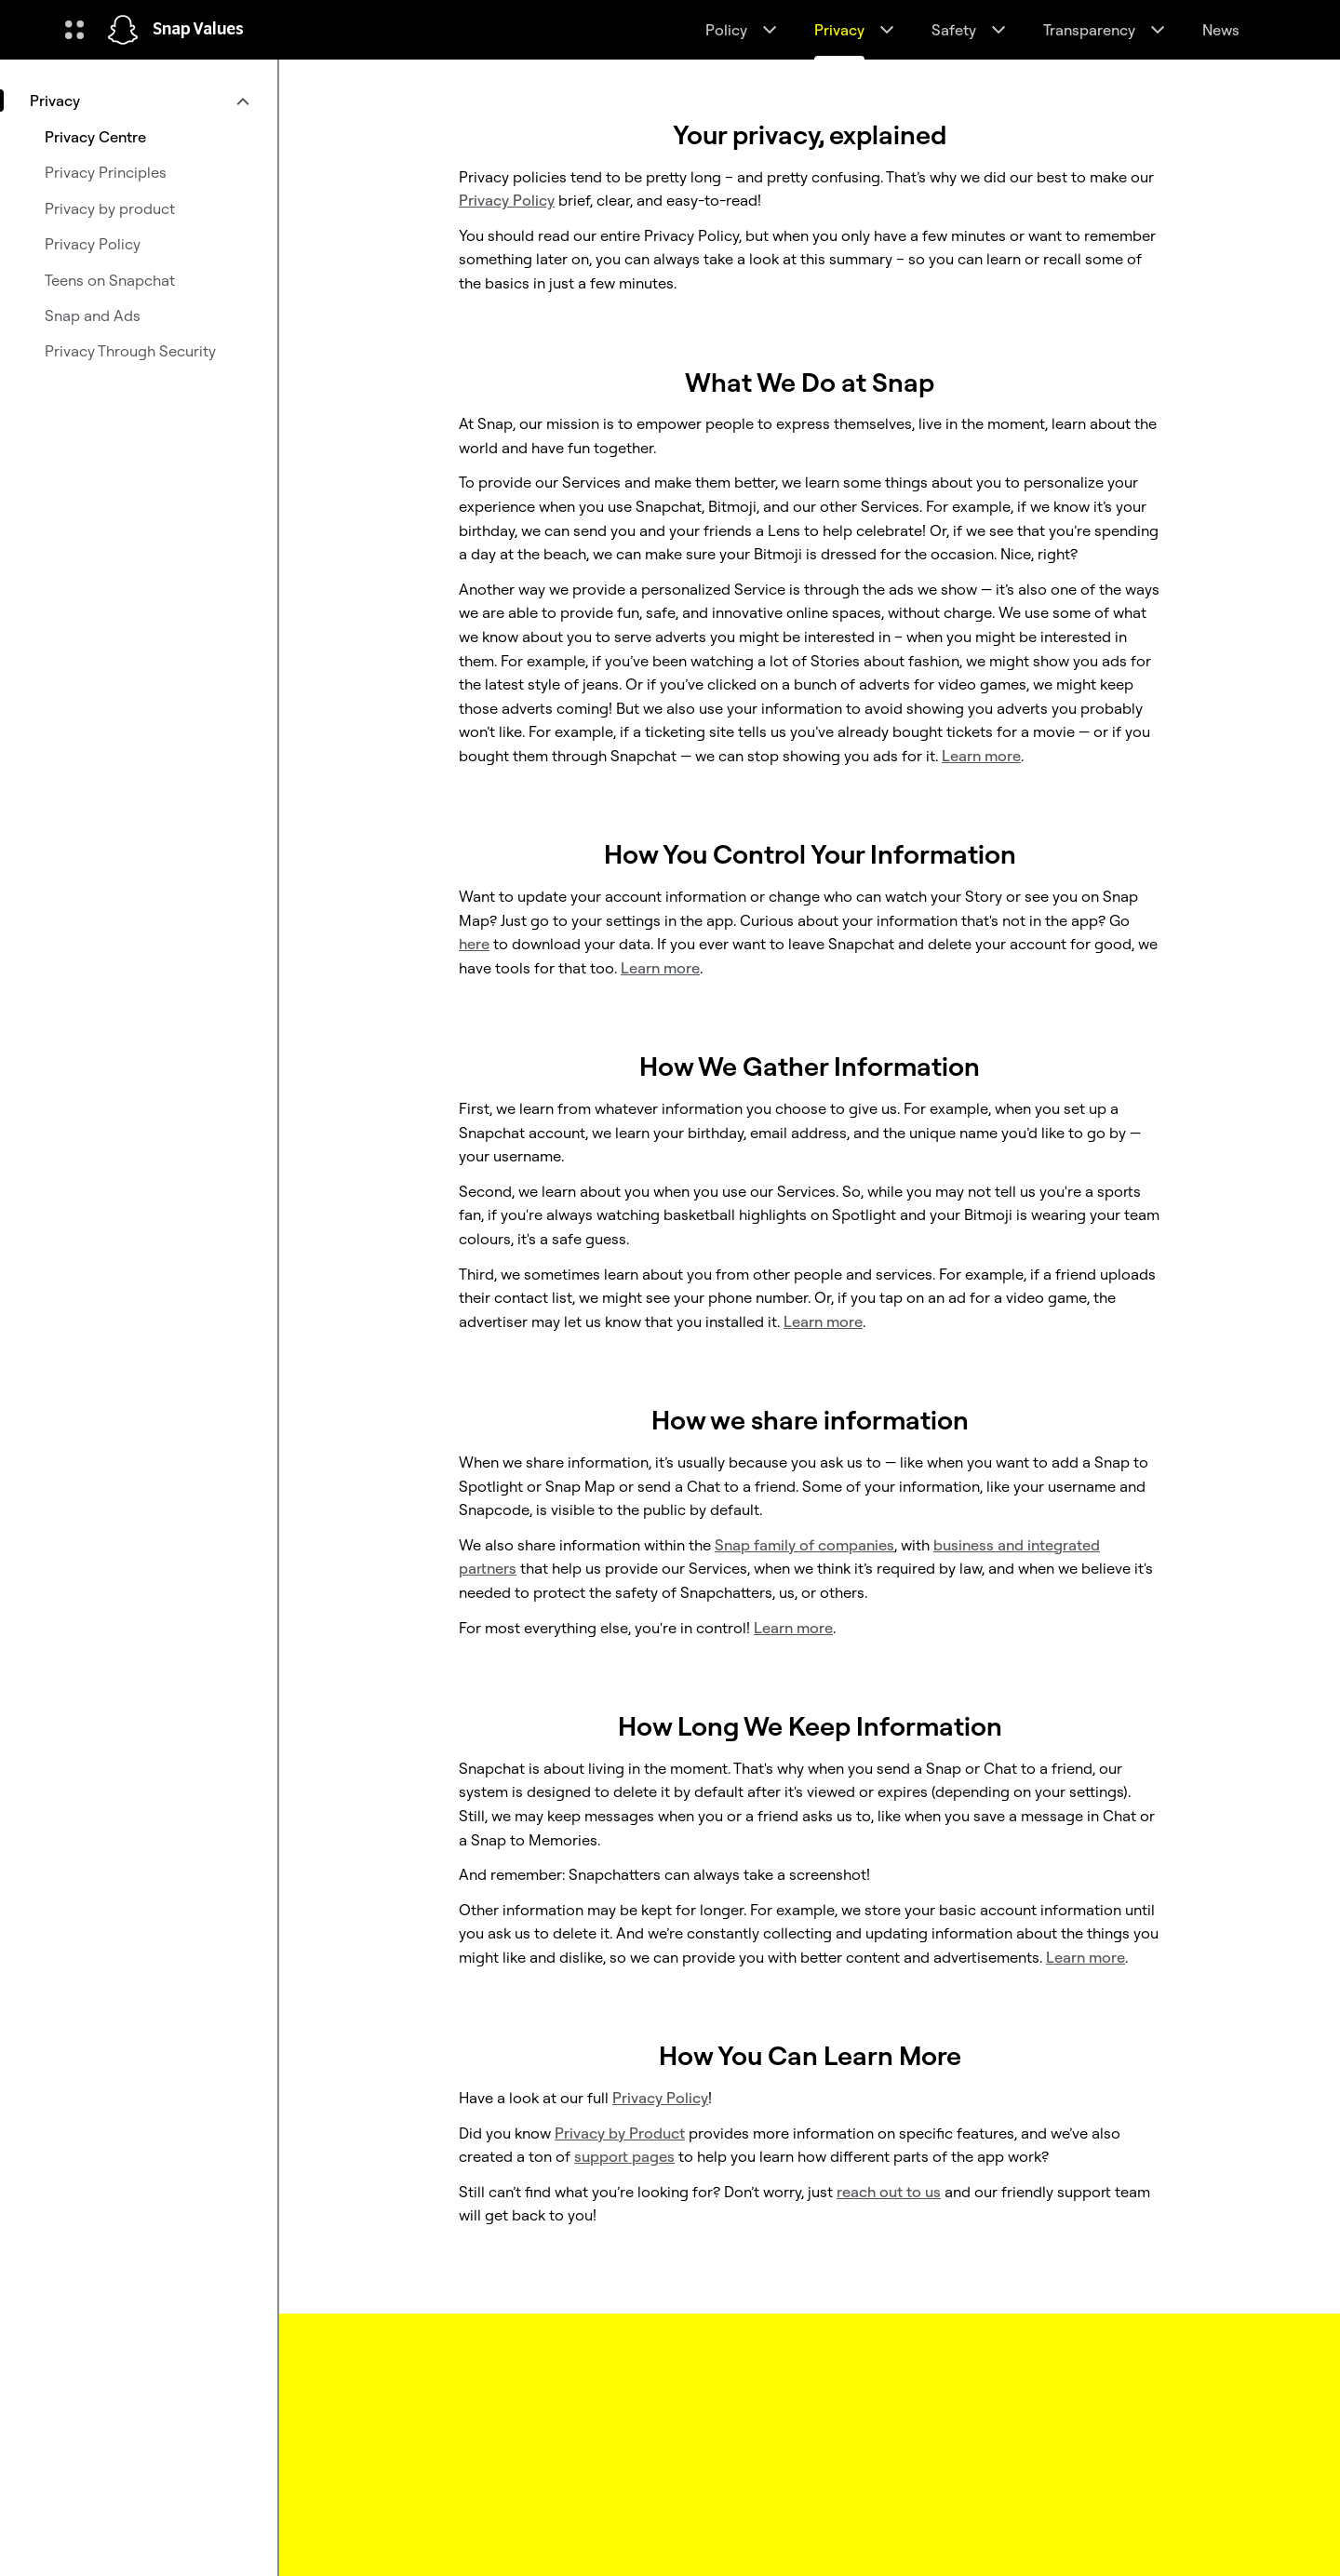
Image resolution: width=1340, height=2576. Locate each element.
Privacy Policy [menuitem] (93, 244)
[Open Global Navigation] (74, 29)
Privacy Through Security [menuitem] (130, 351)
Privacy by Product (620, 2133)
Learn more (981, 755)
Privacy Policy (660, 2097)
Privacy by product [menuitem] (110, 208)
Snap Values (198, 29)
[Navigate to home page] (123, 30)
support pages (624, 2156)
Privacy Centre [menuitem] (95, 136)
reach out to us (889, 2191)
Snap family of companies (804, 1545)
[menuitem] (139, 100)
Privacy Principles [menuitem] (106, 172)
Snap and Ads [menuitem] (93, 315)
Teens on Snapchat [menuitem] (110, 280)
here (474, 943)
